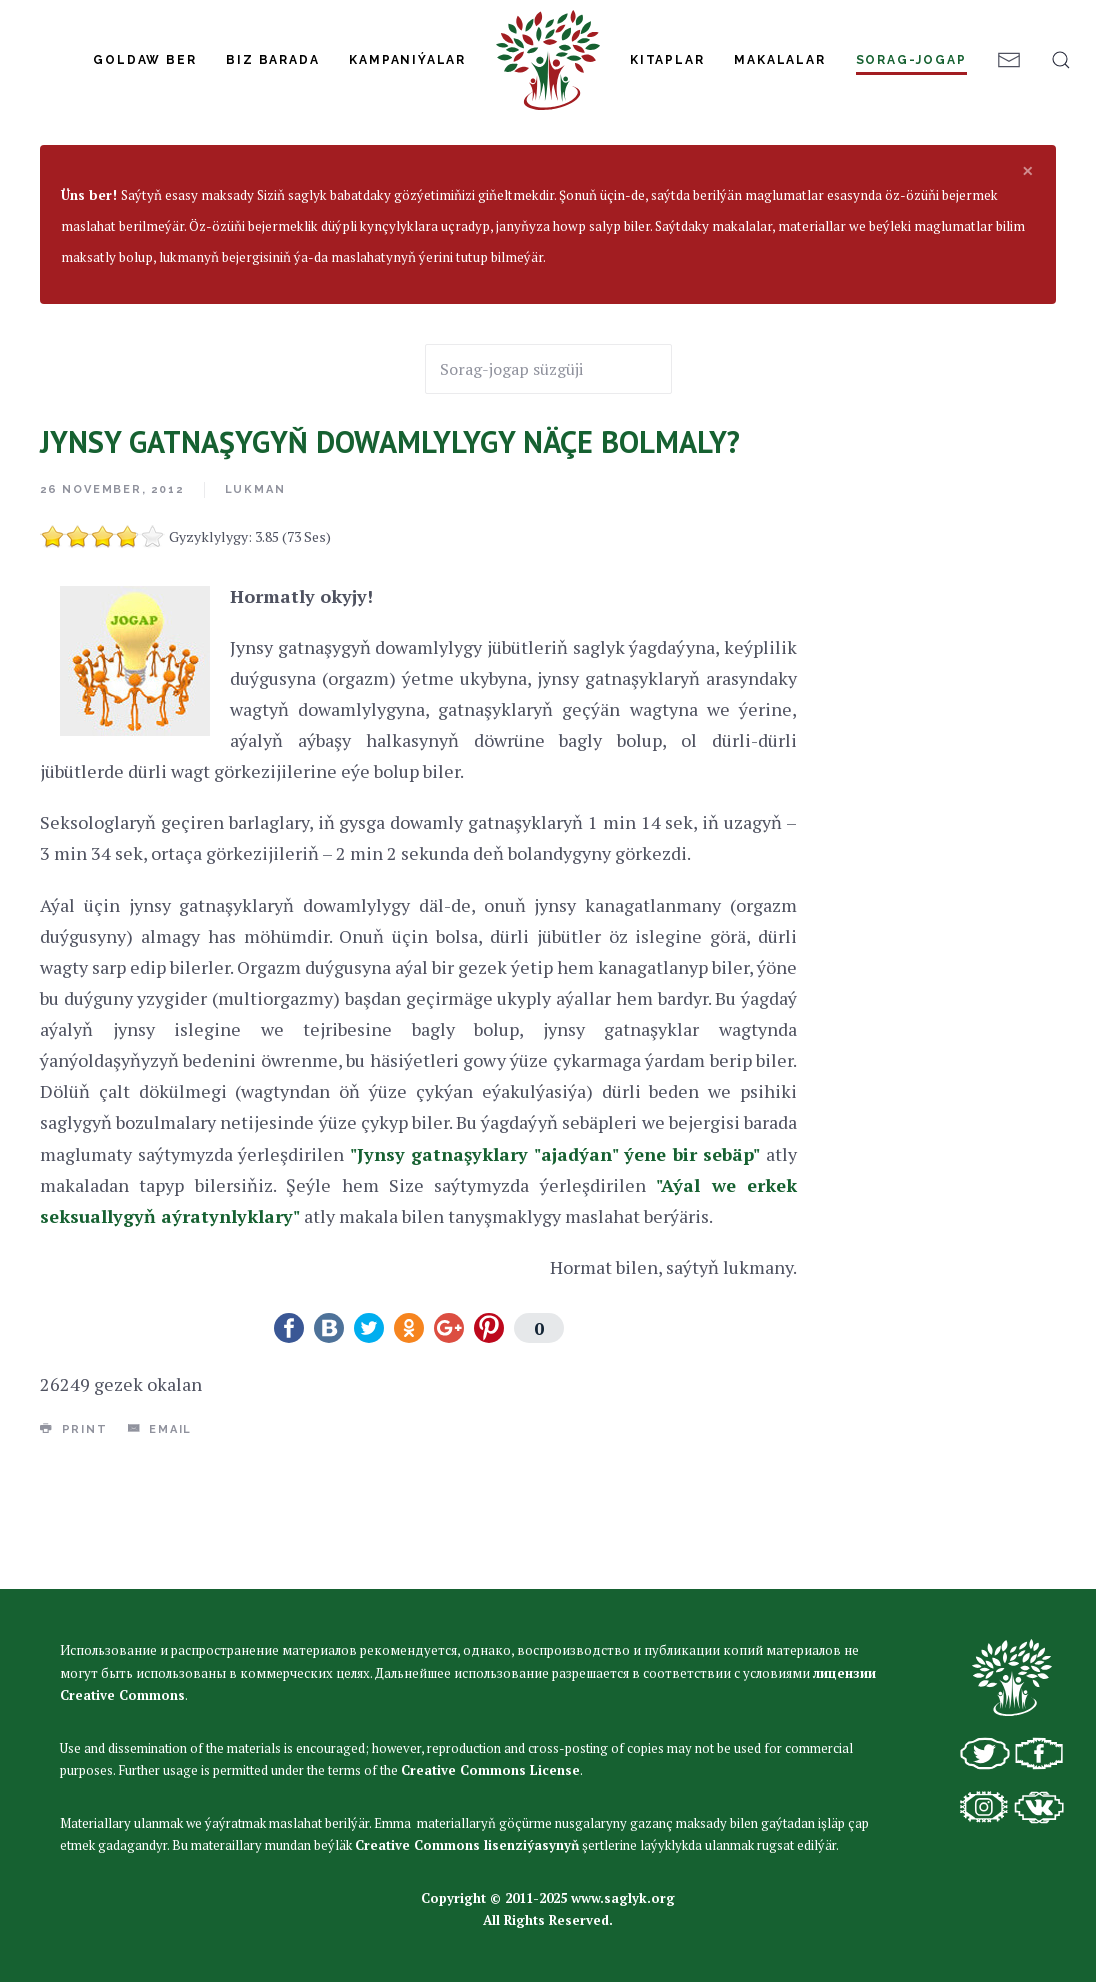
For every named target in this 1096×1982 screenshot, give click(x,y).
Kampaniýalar (407, 60)
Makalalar (779, 60)
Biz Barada (272, 60)
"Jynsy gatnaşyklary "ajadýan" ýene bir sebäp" (555, 1274)
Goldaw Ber (144, 60)
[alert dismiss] (1028, 290)
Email (160, 1549)
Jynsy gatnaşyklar (273, 212)
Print (74, 1549)
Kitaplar (667, 60)
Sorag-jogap (911, 60)
